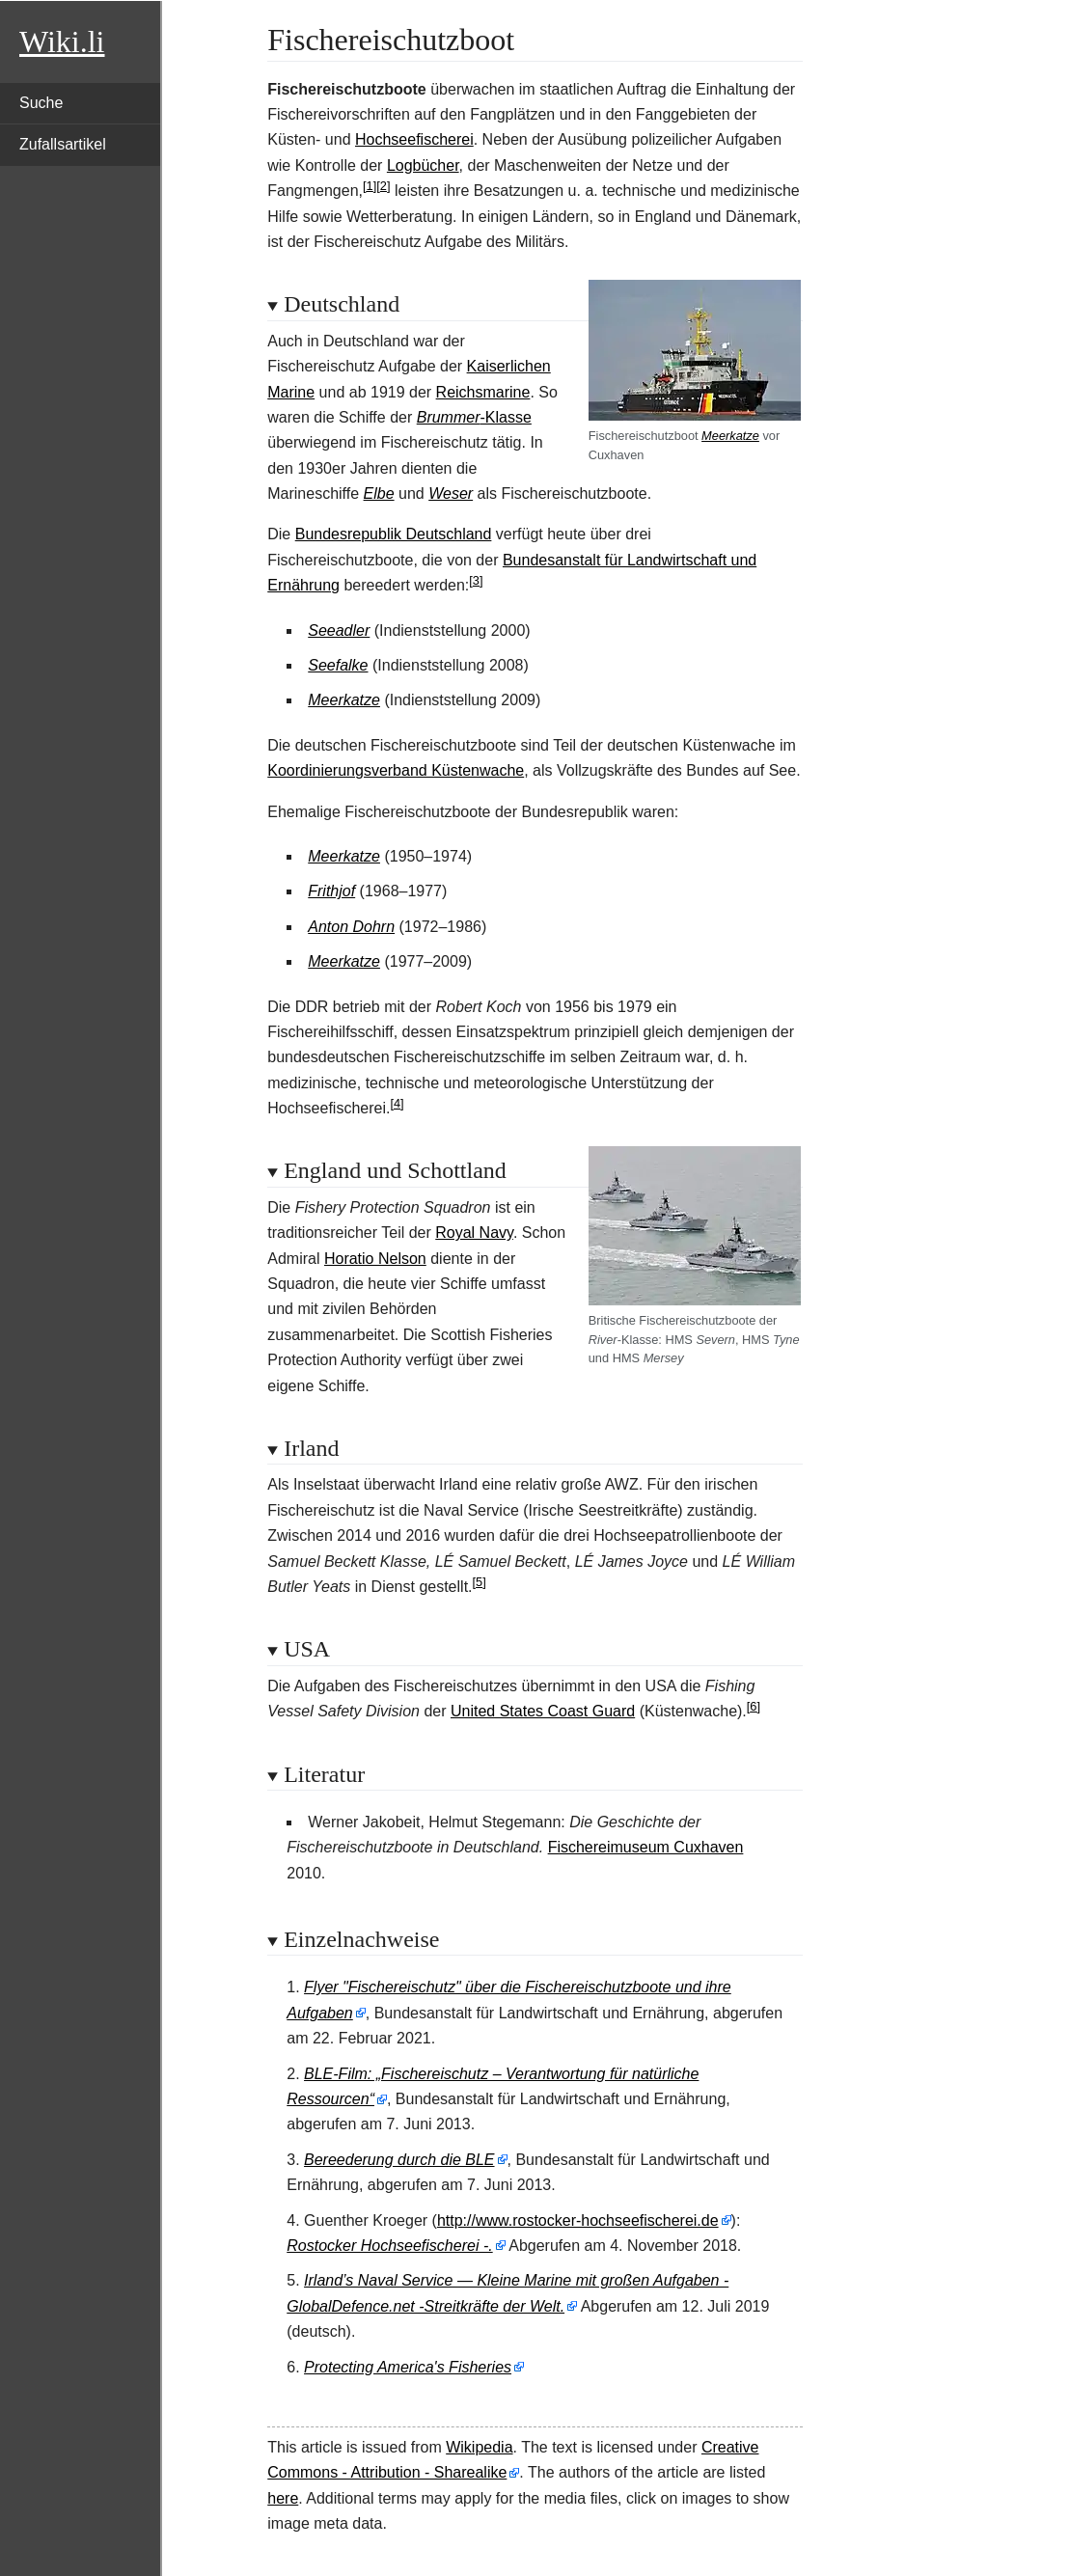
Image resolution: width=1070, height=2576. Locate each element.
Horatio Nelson (375, 1258)
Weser (450, 493)
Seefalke (338, 665)
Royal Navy (474, 1232)
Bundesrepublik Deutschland (393, 534)
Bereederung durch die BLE (399, 2159)
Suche (41, 103)
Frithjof (331, 891)
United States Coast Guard (543, 1711)
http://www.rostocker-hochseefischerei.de (578, 2220)
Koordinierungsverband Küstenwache (395, 770)
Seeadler (339, 630)
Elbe (379, 493)
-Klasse (474, 417)
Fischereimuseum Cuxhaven (646, 1847)
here (282, 2498)
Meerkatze (730, 435)
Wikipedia (479, 2447)
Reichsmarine (483, 392)
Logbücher (423, 165)
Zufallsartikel (62, 144)
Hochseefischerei (414, 139)
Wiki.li (61, 41)
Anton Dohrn (351, 926)
